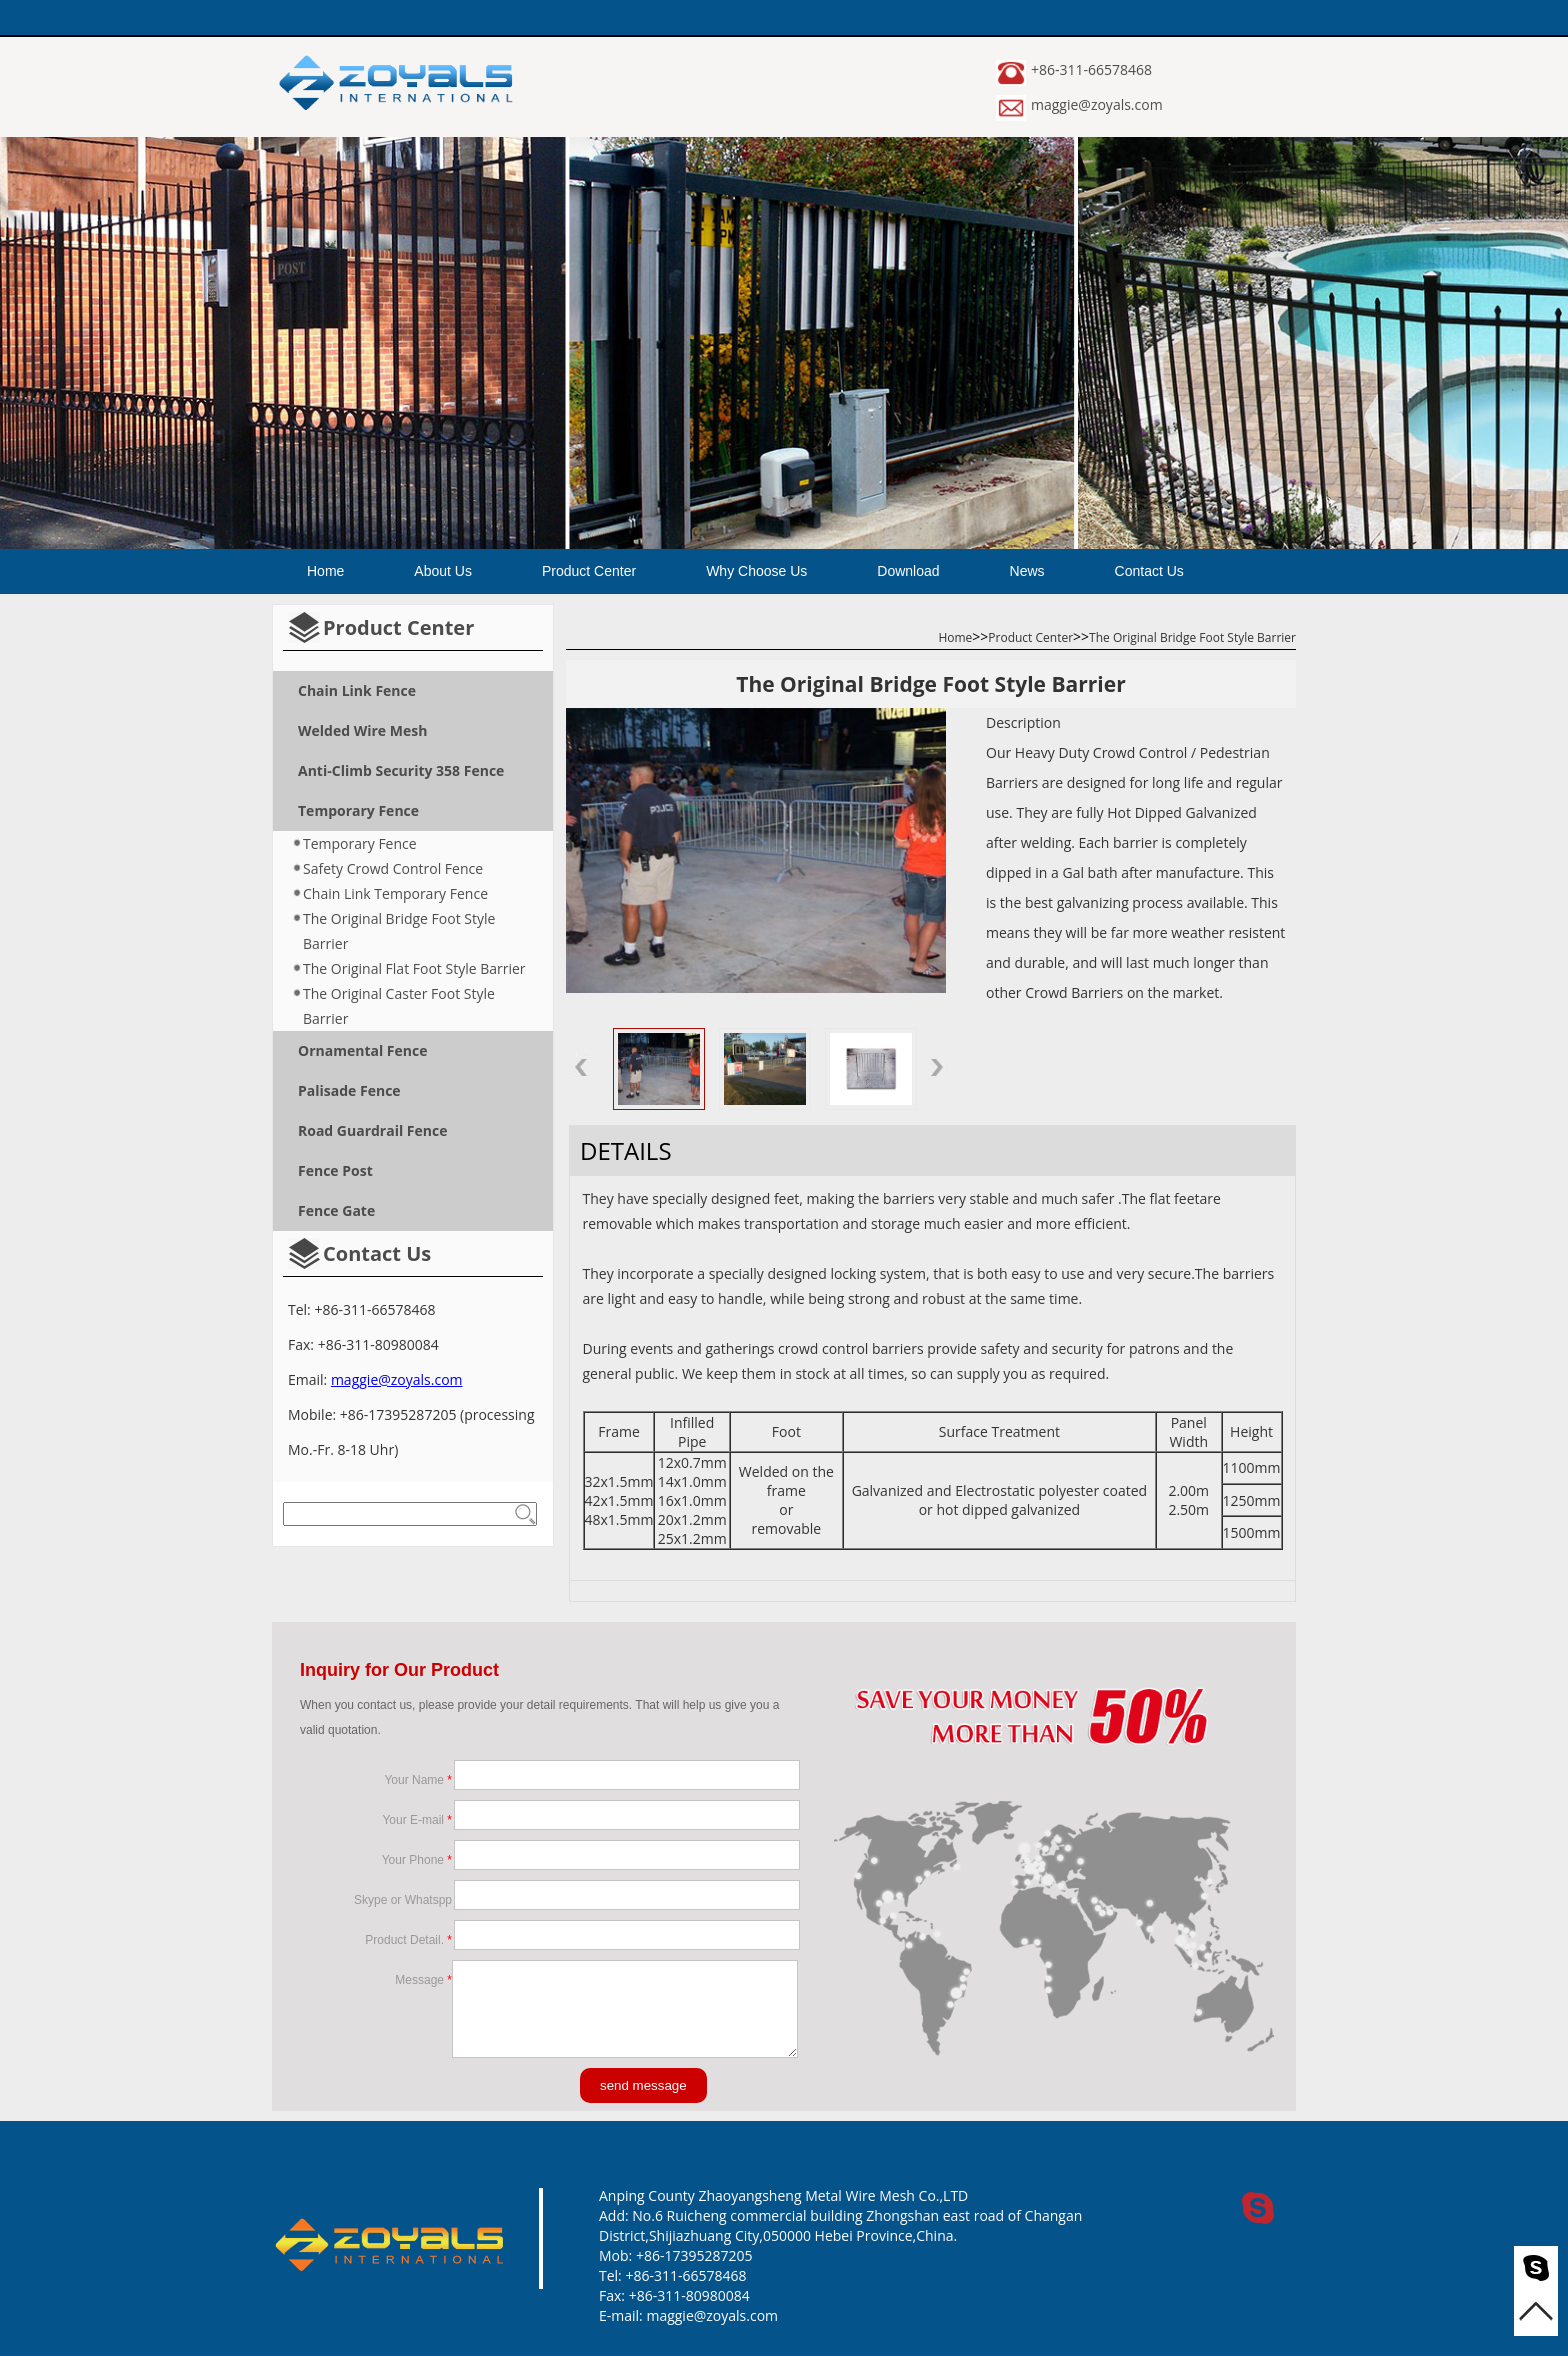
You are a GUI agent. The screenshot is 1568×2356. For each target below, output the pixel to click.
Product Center (589, 571)
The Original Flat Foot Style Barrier (414, 968)
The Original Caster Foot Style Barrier (399, 1006)
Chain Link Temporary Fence (395, 893)
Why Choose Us (756, 571)
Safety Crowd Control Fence (393, 868)
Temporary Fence (360, 843)
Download (908, 571)
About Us (443, 571)
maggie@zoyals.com (1097, 104)
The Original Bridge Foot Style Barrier (399, 931)
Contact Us (1149, 571)
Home (325, 571)
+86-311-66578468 (1091, 69)
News (1027, 571)
